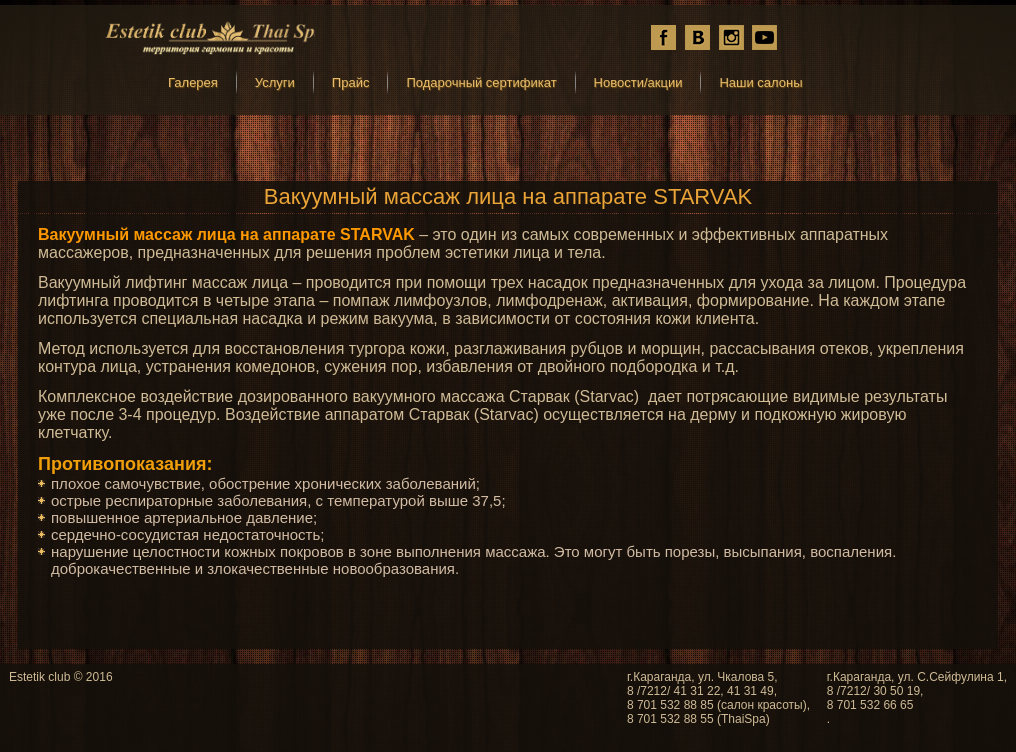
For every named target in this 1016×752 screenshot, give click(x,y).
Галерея (193, 82)
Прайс (351, 82)
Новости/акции (638, 82)
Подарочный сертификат (481, 82)
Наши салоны (760, 82)
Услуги (275, 82)
